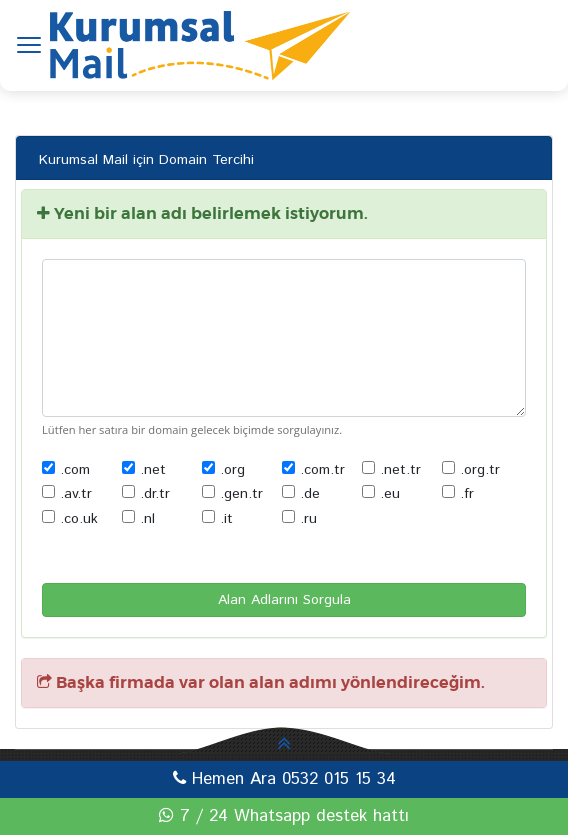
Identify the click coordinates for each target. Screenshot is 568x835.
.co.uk (70, 519)
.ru (299, 519)
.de (301, 494)
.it (217, 519)
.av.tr (67, 494)
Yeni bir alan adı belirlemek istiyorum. (202, 213)
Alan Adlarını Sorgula (284, 600)
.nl (138, 519)
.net (144, 470)
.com (66, 470)
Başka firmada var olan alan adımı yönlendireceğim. (261, 682)
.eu (381, 494)
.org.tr (471, 470)
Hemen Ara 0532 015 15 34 (284, 779)
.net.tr (391, 470)
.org (223, 470)
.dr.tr (146, 494)
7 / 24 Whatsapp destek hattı (284, 816)
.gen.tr (232, 494)
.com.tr (313, 470)
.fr (458, 494)
